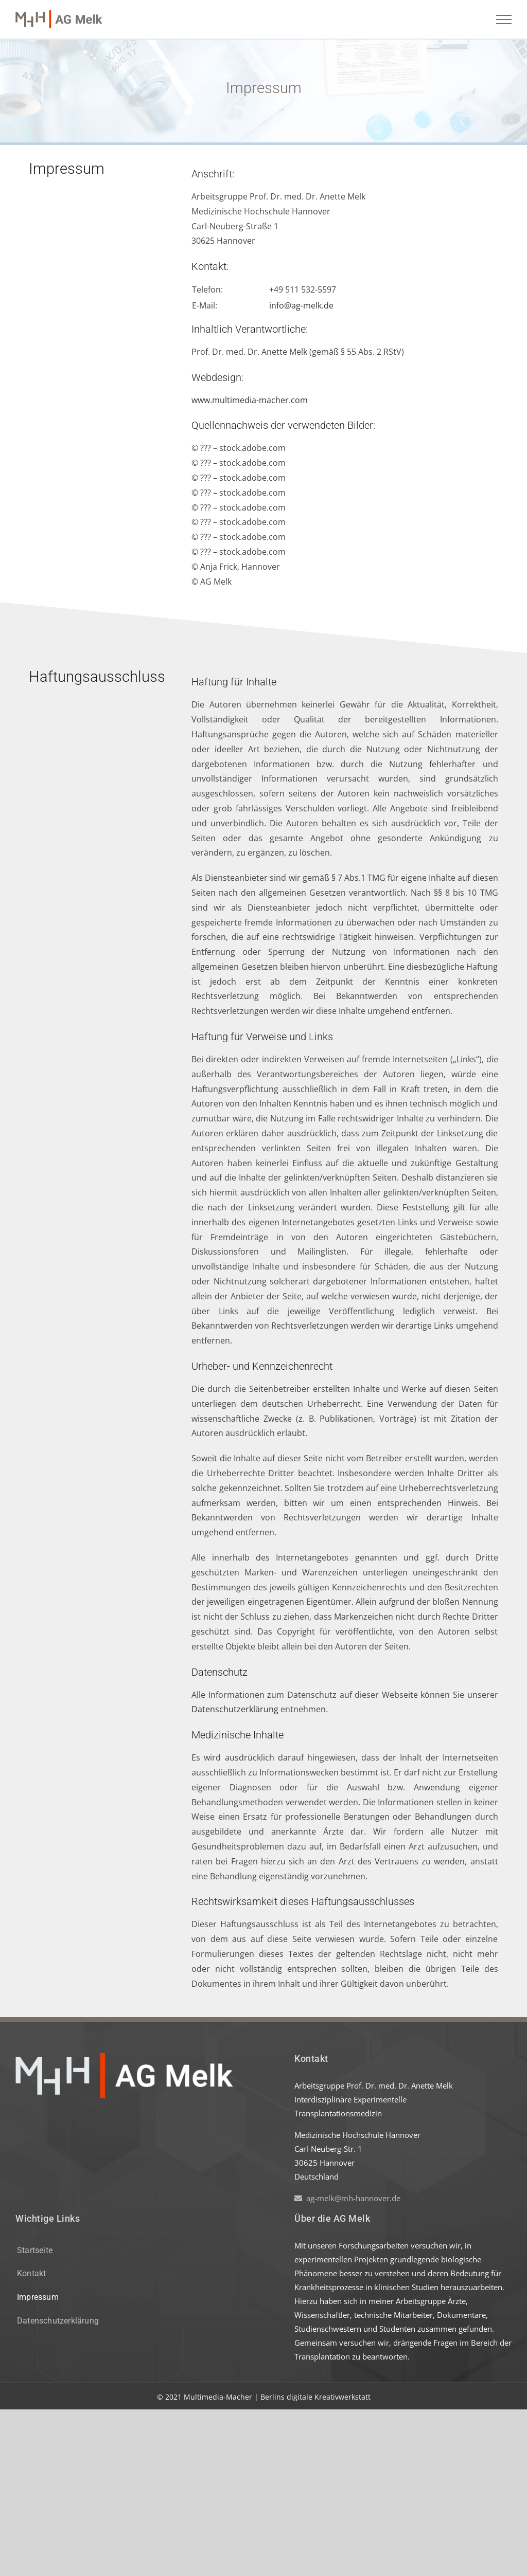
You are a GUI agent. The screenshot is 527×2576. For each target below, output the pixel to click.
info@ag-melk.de (301, 305)
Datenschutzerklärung (234, 1709)
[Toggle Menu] (504, 19)
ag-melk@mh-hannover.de (347, 2198)
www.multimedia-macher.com (249, 400)
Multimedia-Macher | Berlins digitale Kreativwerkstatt (277, 2397)
